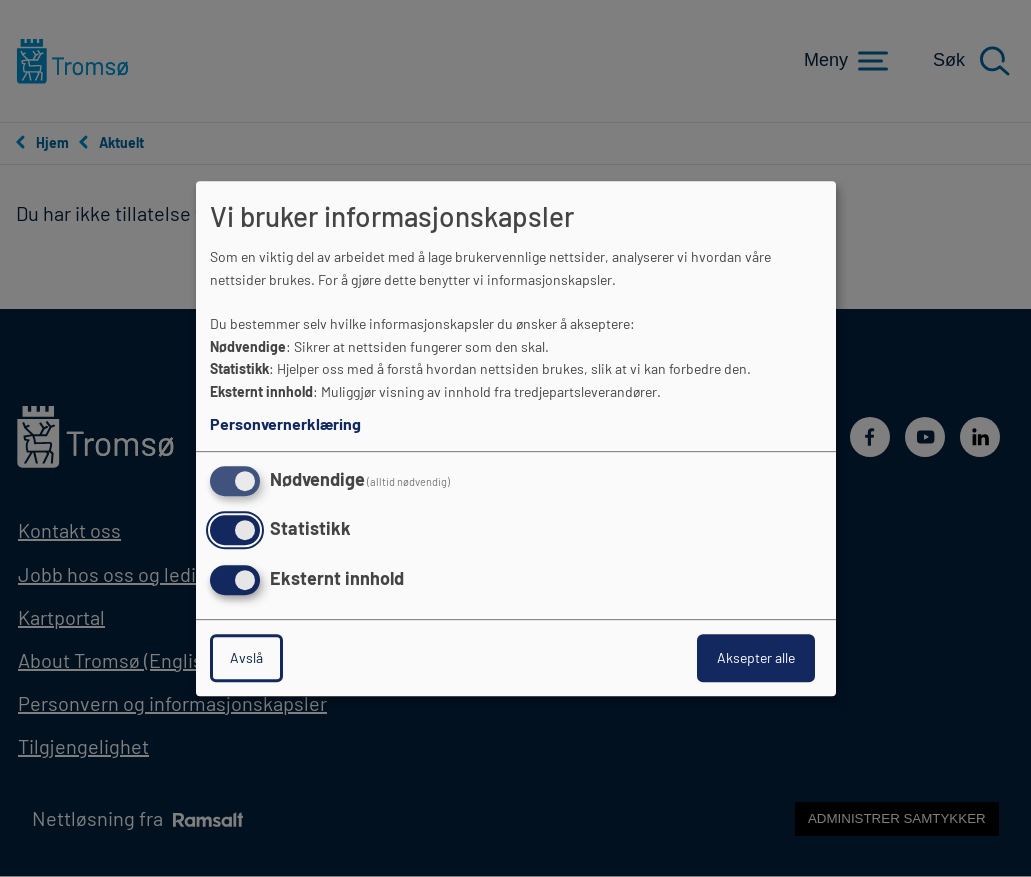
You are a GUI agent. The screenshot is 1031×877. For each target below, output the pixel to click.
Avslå (246, 657)
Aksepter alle (756, 657)
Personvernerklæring (285, 423)
